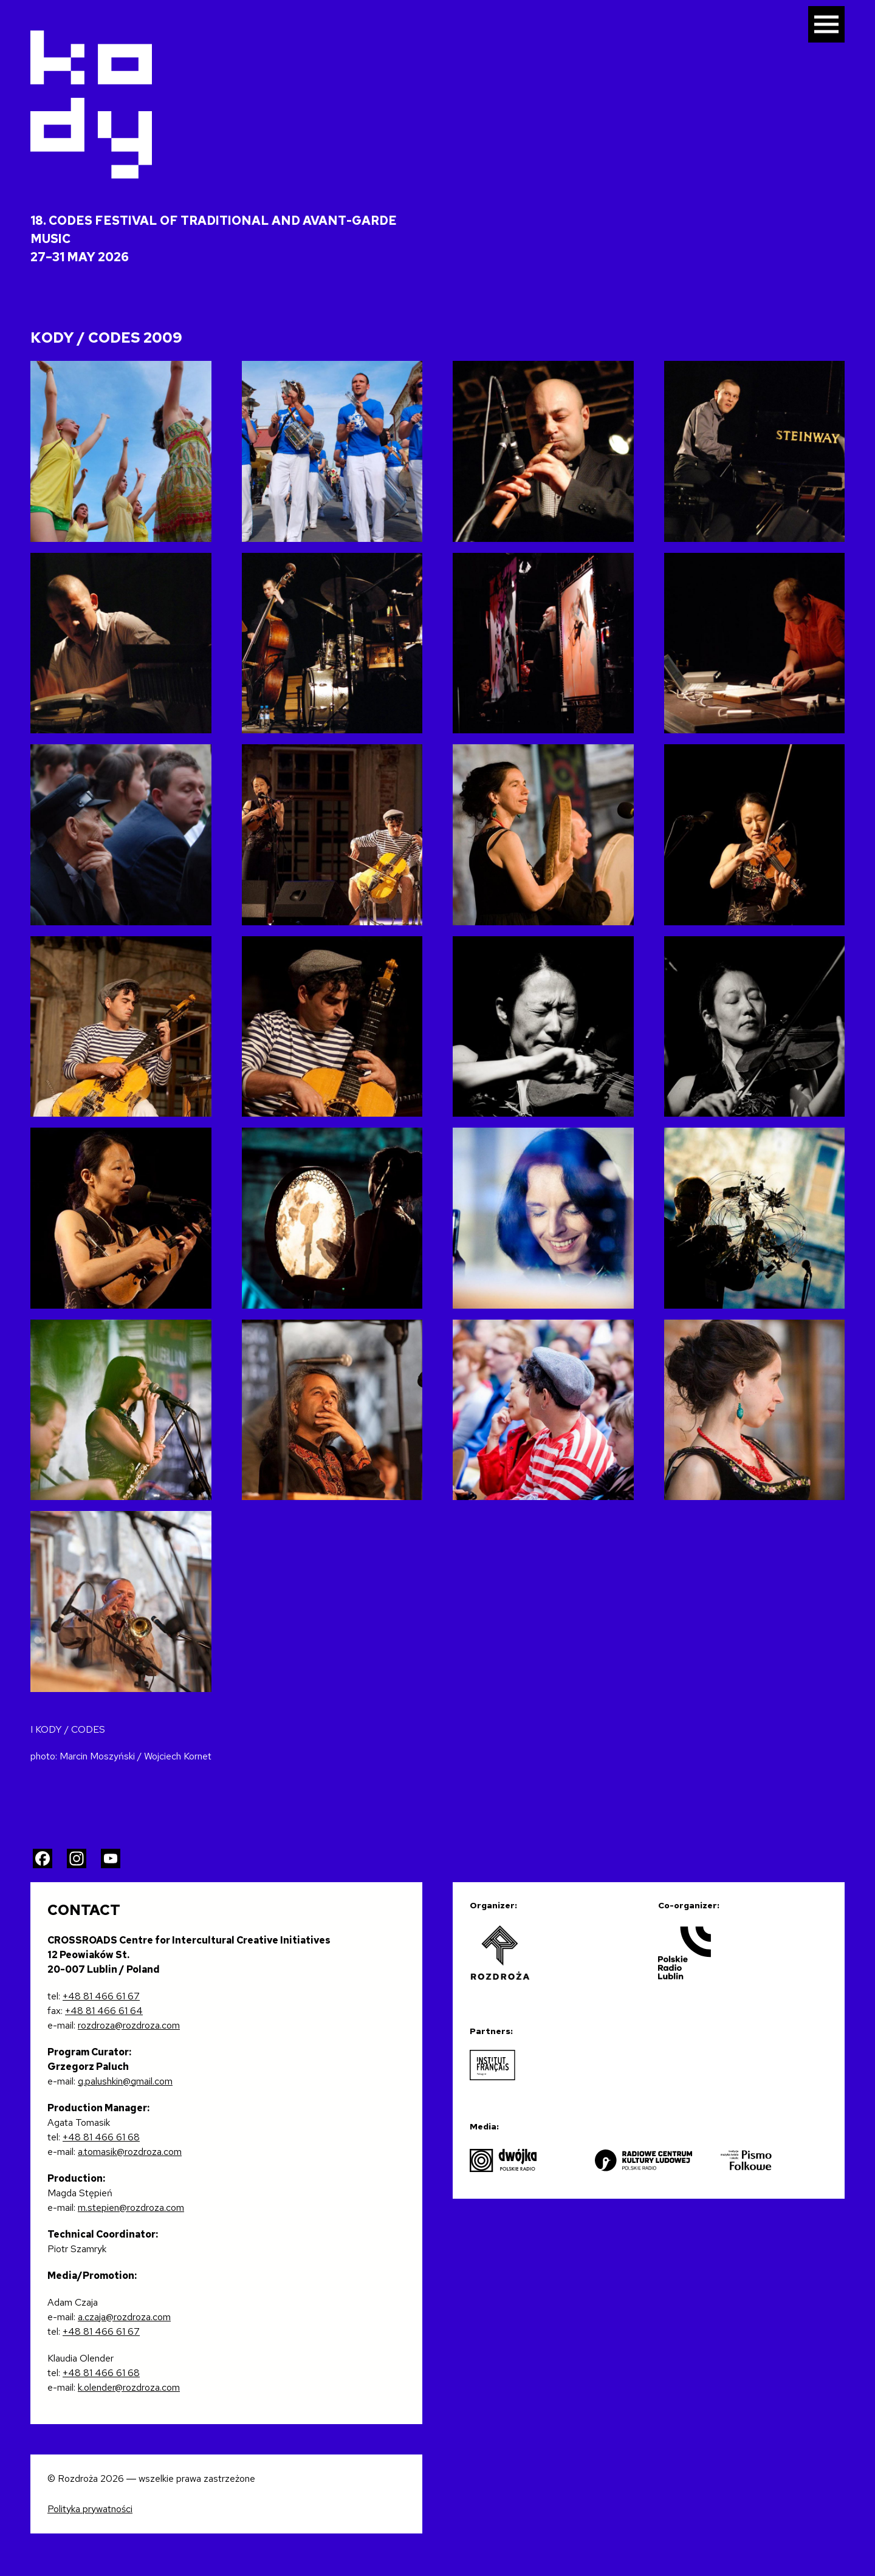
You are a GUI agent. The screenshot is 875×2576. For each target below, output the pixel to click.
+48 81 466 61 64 (104, 2010)
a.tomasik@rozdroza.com (130, 2151)
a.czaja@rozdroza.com (124, 2317)
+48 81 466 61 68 (101, 2137)
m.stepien (98, 2207)
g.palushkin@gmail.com (125, 2081)
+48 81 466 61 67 (101, 1996)
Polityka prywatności (89, 2508)
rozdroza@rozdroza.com (129, 2025)
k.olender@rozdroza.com (129, 2387)
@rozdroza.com (151, 2207)
